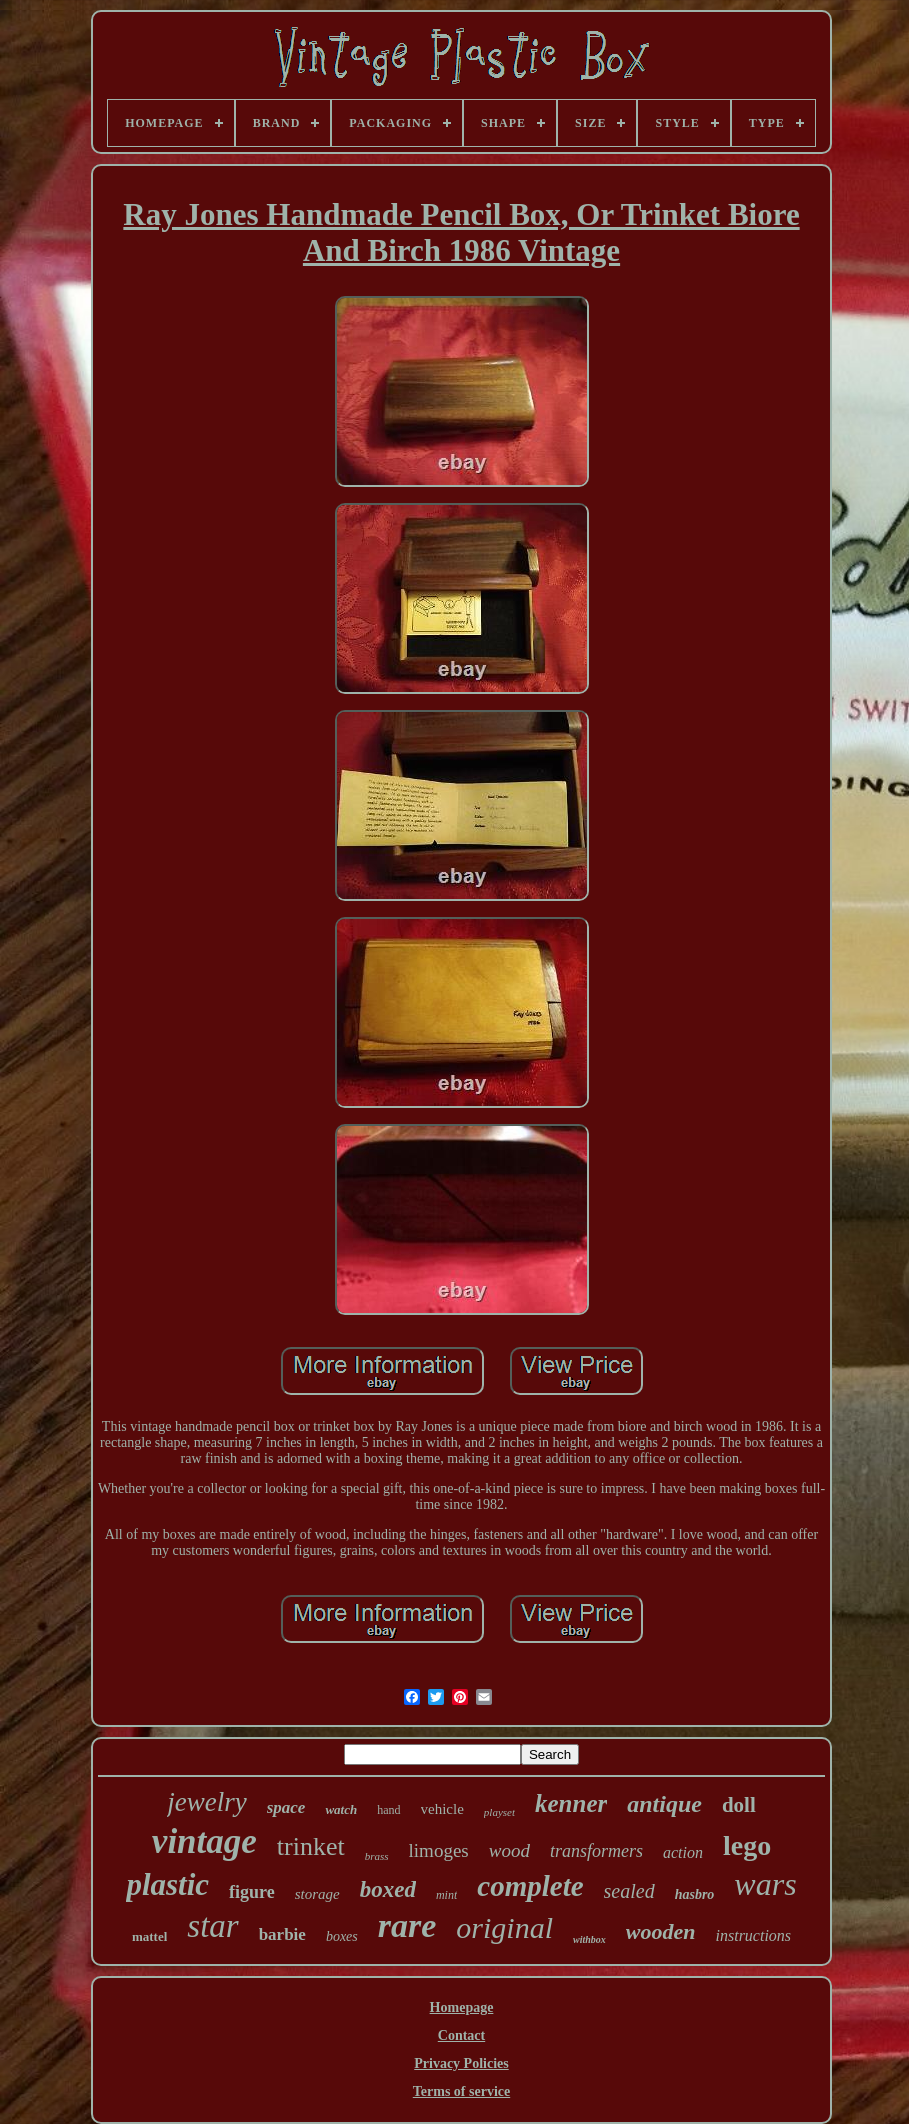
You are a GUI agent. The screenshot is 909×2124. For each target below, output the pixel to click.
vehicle (442, 1809)
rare (407, 1925)
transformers (596, 1851)
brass (377, 1856)
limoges (439, 1850)
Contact (461, 2035)
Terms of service (461, 2091)
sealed (629, 1891)
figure (252, 1892)
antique (664, 1804)
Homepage (462, 2007)
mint (446, 1895)
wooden (661, 1931)
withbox (589, 1939)
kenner (571, 1803)
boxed (388, 1889)
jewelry (206, 1802)
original (504, 1927)
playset (499, 1812)
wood (509, 1850)
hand (388, 1810)
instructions (754, 1935)
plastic (167, 1884)
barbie (282, 1934)
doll (739, 1805)
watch (341, 1809)
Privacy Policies (461, 2063)
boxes (342, 1936)
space (286, 1807)
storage (317, 1894)
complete (530, 1886)
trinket (311, 1846)
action (683, 1852)
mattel (149, 1936)
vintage (204, 1841)
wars (765, 1884)
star (212, 1926)
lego (747, 1845)
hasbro (695, 1894)
